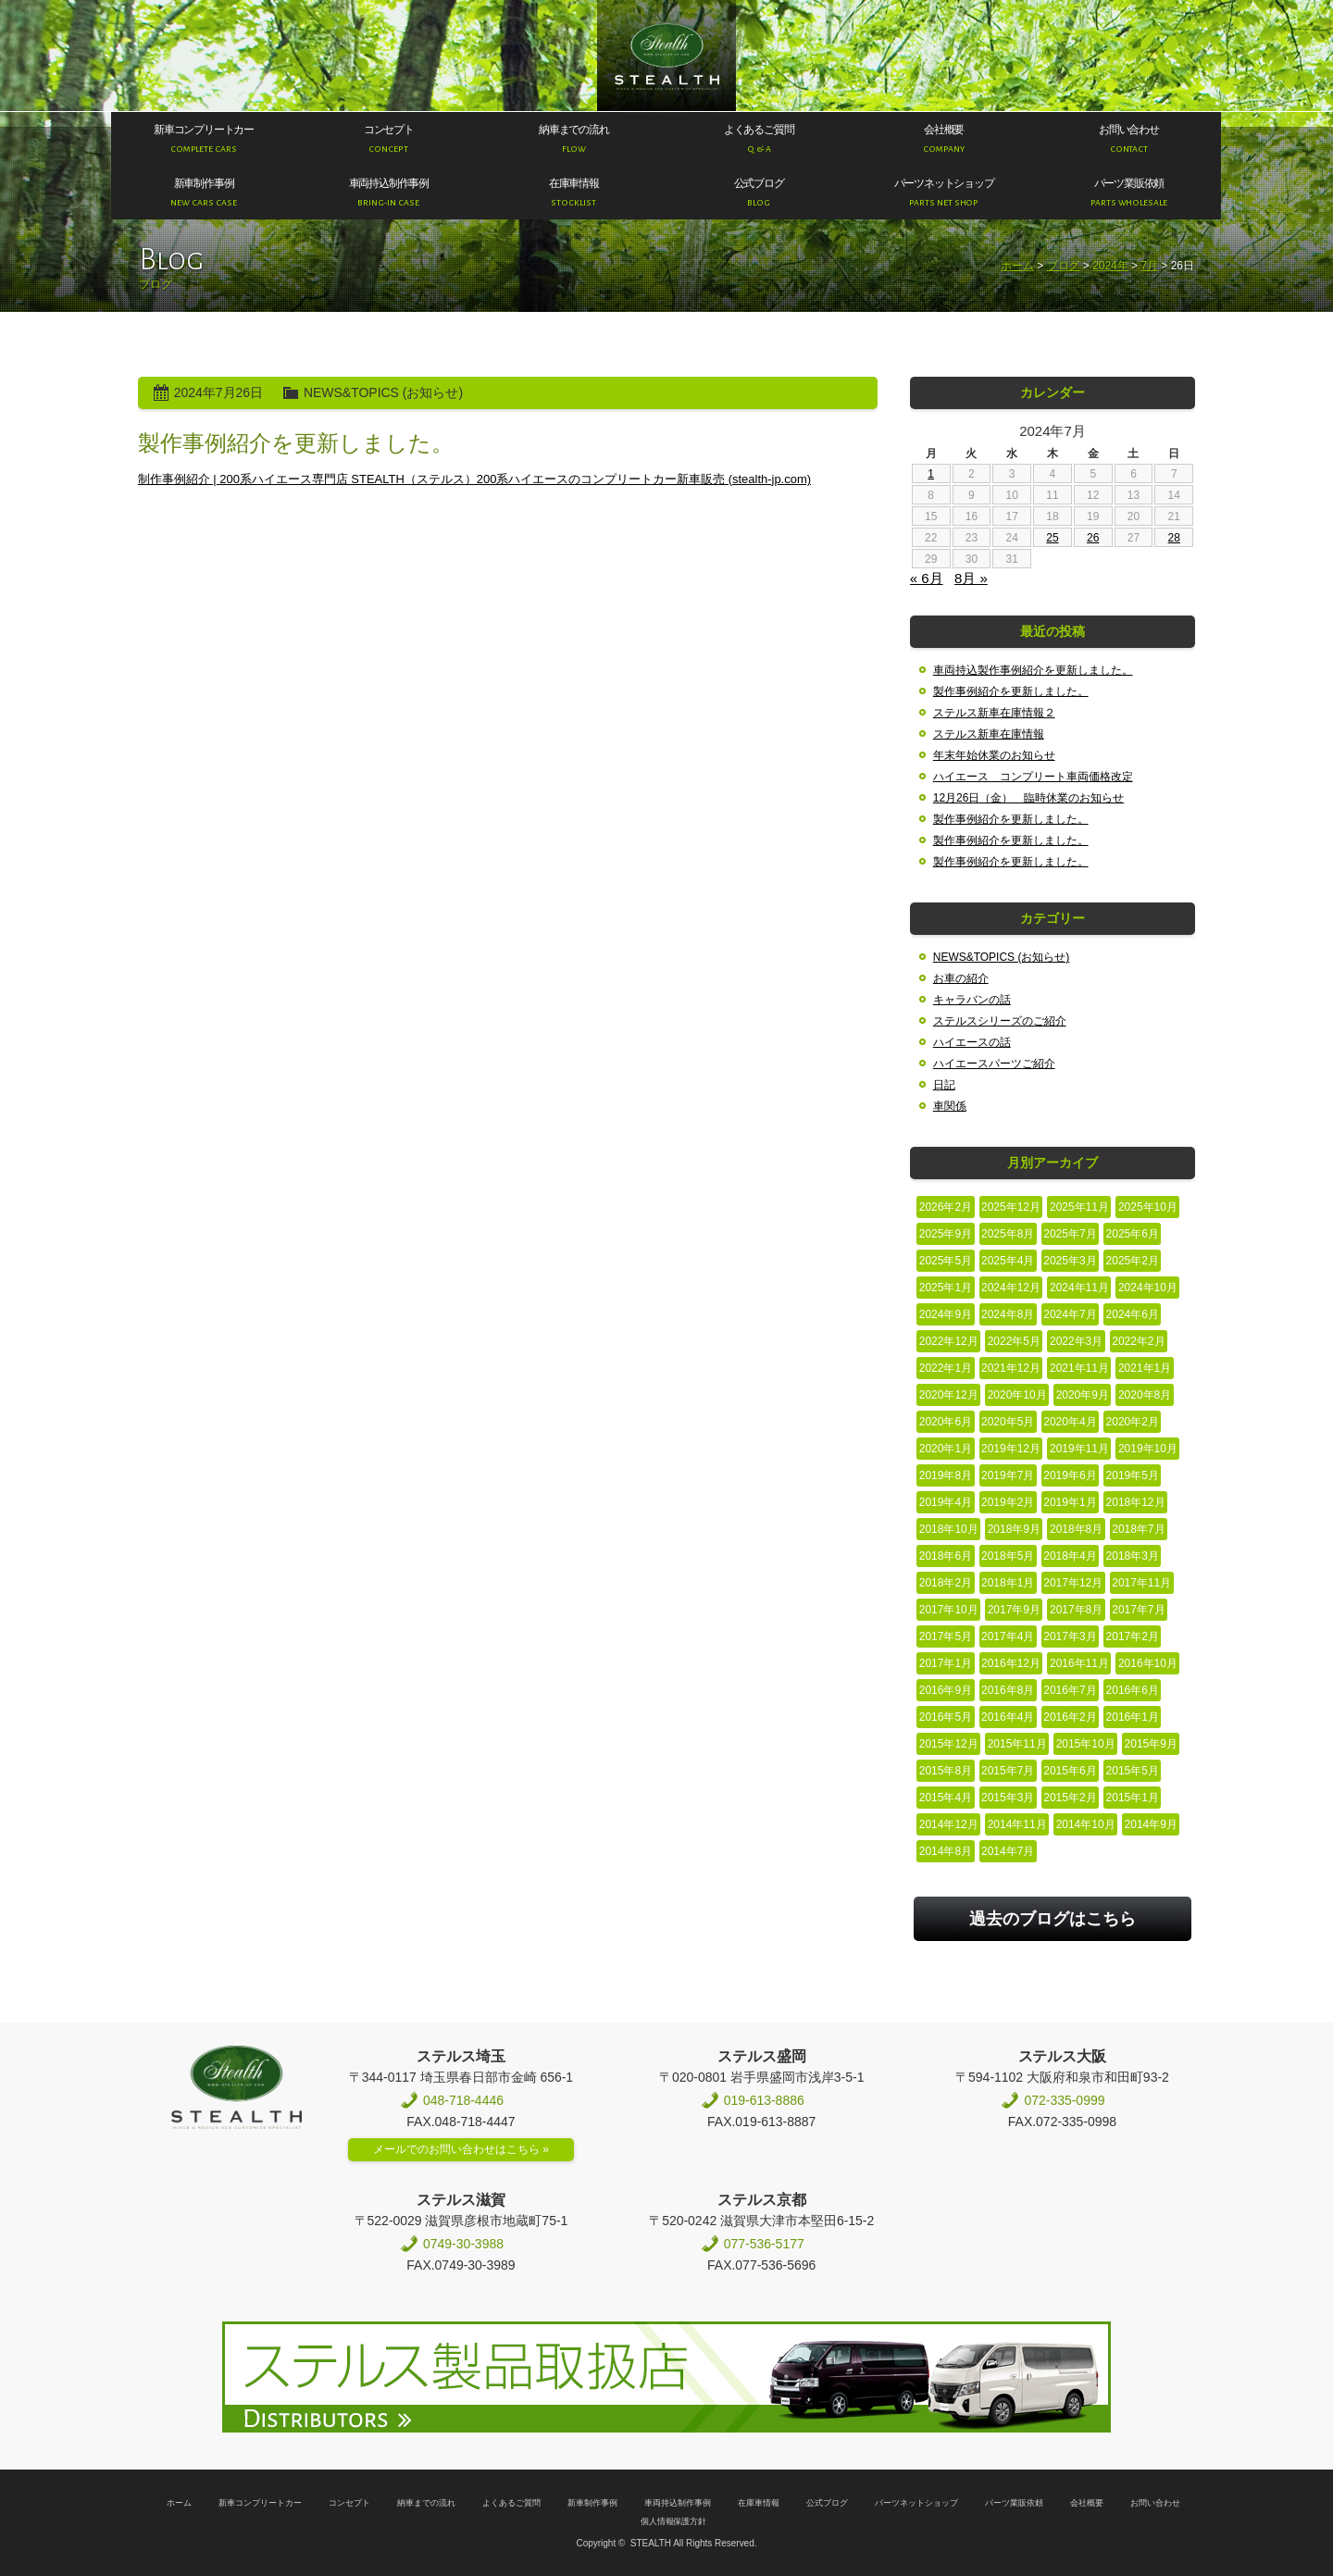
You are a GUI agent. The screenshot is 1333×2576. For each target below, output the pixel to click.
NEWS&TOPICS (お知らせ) (383, 392)
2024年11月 (1079, 1287)
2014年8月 (945, 1851)
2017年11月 (1141, 1582)
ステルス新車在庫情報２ (994, 712)
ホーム (1017, 265)
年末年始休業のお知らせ (994, 755)
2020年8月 (1144, 1394)
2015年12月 (948, 1743)
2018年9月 (1014, 1529)
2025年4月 (1007, 1260)
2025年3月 (1069, 1260)
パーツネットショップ (916, 2503)
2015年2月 (1069, 1797)
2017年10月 (948, 1609)
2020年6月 (945, 1421)
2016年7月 (1069, 1690)
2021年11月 (1079, 1368)
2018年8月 (1076, 1529)
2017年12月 (1073, 1582)
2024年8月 (1007, 1314)
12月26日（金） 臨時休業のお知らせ (1028, 797)
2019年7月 (1007, 1475)
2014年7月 (1007, 1851)
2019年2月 (1007, 1502)
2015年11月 (1017, 1743)
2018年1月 (1007, 1582)
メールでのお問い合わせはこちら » (461, 2149)
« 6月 (926, 578)
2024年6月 (1132, 1314)
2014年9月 (1151, 1824)
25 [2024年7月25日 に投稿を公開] (1052, 537)
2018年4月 (1069, 1555)
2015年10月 (1085, 1743)
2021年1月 (1144, 1368)
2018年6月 (945, 1555)
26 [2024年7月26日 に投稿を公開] (1093, 537)
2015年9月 (1151, 1743)
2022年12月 (948, 1341)
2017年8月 (1076, 1609)
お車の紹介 (961, 978)
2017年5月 (945, 1636)
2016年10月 (1147, 1663)
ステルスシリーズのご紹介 (999, 1020)
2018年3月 (1132, 1555)
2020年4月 (1069, 1421)
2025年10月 (1147, 1207)
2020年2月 (1132, 1421)
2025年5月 (945, 1260)
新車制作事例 (592, 2503)
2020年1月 (945, 1448)
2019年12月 (1010, 1448)
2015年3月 (1007, 1797)
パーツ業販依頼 (1014, 2503)
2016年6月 (1132, 1690)
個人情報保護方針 (674, 2521)
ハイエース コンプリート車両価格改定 (1033, 776)
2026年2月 (945, 1207)
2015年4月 (945, 1797)
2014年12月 (948, 1824)
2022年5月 (1014, 1341)
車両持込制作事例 (677, 2503)
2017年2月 (1132, 1636)
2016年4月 (1007, 1717)
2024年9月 (945, 1314)
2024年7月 (1069, 1314)
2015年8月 (945, 1770)
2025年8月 (1007, 1233)
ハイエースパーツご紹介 (994, 1063)
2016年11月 (1079, 1663)
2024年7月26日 (218, 392)
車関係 (949, 1106)
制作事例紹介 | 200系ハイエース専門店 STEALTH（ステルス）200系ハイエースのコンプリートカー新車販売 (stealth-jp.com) (474, 479)
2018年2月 (945, 1582)
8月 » (971, 578)
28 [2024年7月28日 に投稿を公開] (1174, 537)
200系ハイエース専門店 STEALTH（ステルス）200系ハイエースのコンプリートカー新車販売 (667, 56)
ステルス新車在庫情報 (988, 734)
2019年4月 (945, 1502)
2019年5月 (1132, 1475)
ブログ (1063, 265)
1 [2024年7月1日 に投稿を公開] (931, 473)
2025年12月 (1010, 1207)
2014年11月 (1017, 1824)
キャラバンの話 (972, 999)
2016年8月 (1007, 1690)
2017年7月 (1138, 1609)
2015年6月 (1069, 1770)
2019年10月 (1147, 1448)
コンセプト (349, 2503)
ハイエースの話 (972, 1042)
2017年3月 (1069, 1636)
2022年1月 (945, 1368)
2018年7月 (1138, 1529)
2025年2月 (1132, 1260)
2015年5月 (1132, 1770)
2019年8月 (945, 1475)
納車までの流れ (426, 2503)
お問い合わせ (1155, 2503)
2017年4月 (1007, 1636)
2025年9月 (945, 1233)
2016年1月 (1132, 1717)
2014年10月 (1085, 1824)
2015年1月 (1132, 1797)
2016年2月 (1069, 1717)
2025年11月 (1079, 1207)
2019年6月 (1069, 1475)
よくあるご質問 (511, 2503)
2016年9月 (945, 1690)
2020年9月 (1082, 1394)
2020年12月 (948, 1394)
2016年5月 (945, 1717)
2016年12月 (1010, 1663)
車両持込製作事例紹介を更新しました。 (1033, 670)
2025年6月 (1132, 1233)
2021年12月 (1010, 1368)
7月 (1149, 265)
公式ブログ (827, 2503)
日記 (944, 1084)
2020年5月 (1007, 1421)
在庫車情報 (758, 2503)
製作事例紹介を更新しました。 (296, 442)
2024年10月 (1147, 1287)
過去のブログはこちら (1052, 1919)
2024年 (1110, 265)
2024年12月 (1010, 1287)
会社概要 (1086, 2503)
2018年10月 (948, 1529)
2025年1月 (945, 1287)
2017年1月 (945, 1663)
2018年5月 (1007, 1555)
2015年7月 (1007, 1770)
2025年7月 (1069, 1233)
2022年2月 (1138, 1341)
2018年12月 (1135, 1502)
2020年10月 (1017, 1394)
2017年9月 (1014, 1609)
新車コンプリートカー (260, 2503)
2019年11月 (1079, 1448)
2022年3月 (1076, 1341)
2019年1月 (1069, 1502)
